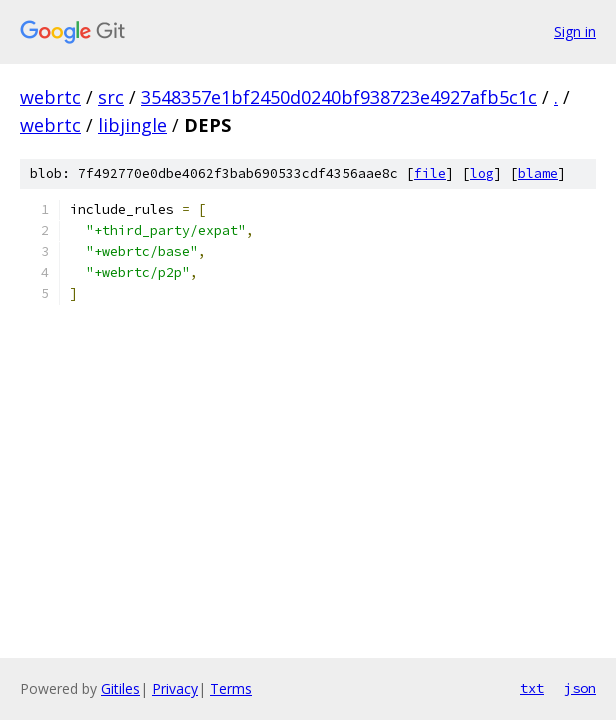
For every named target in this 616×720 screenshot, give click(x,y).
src (111, 97)
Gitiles (120, 688)
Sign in (575, 31)
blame (538, 173)
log (482, 173)
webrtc (50, 97)
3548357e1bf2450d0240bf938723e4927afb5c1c (339, 97)
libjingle (132, 125)
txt (532, 688)
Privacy (175, 688)
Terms (231, 688)
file (430, 173)
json (580, 688)
